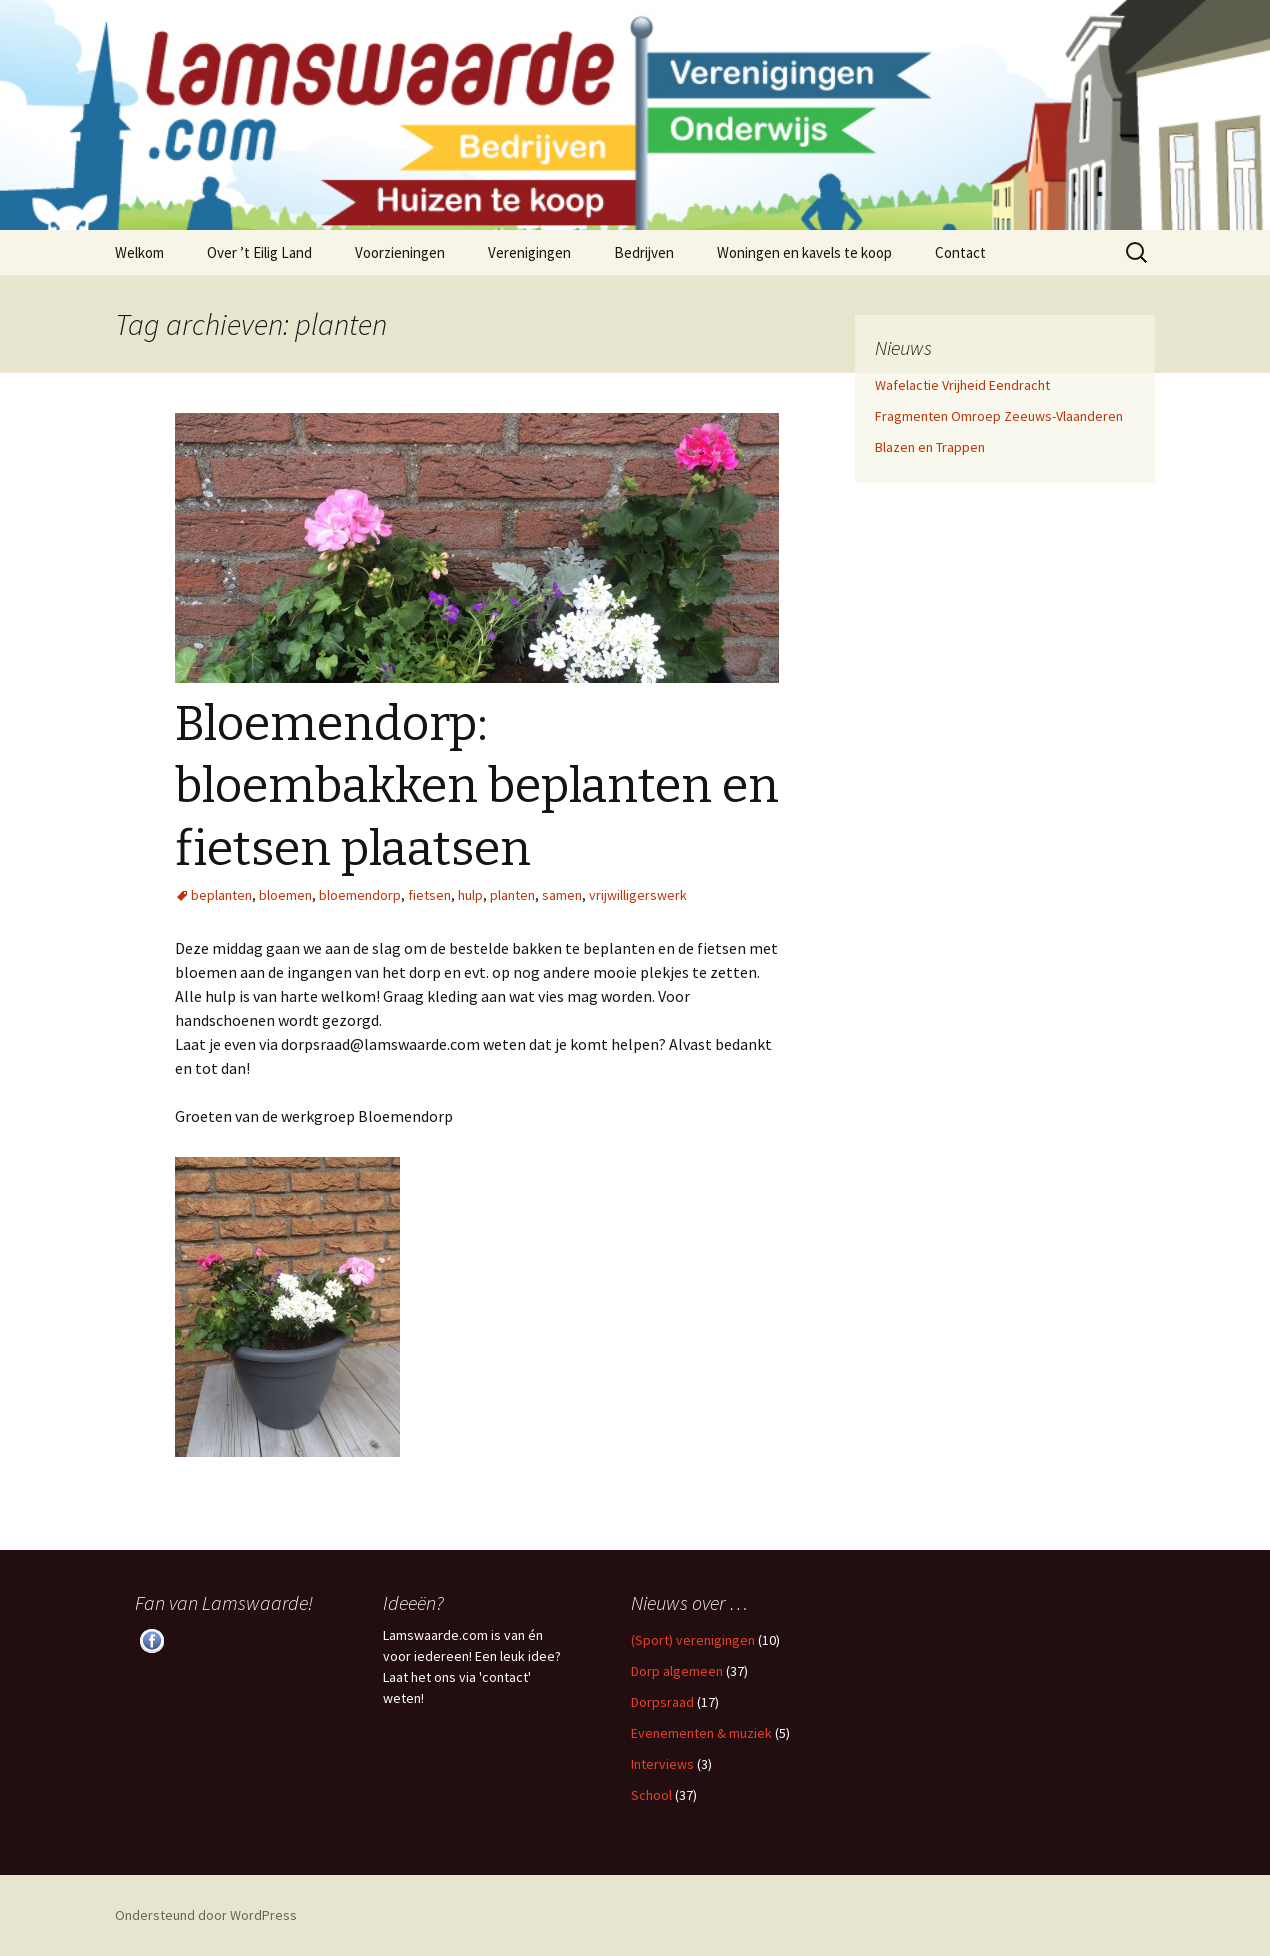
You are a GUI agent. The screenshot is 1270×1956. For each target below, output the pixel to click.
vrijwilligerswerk (638, 895)
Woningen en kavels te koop (804, 252)
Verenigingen (529, 252)
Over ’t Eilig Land (259, 252)
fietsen (429, 895)
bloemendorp (360, 895)
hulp (470, 895)
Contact (960, 252)
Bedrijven (644, 252)
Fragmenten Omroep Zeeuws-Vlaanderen (999, 416)
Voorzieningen (400, 252)
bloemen (285, 895)
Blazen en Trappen (930, 447)
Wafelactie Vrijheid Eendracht (962, 385)
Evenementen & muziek (701, 1733)
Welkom (139, 252)
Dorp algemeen (677, 1671)
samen (562, 895)
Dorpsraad (662, 1702)
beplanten (221, 895)
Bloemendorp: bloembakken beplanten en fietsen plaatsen (477, 786)
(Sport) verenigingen (693, 1640)
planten (512, 895)
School (651, 1795)
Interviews (662, 1764)
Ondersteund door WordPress (206, 1915)
